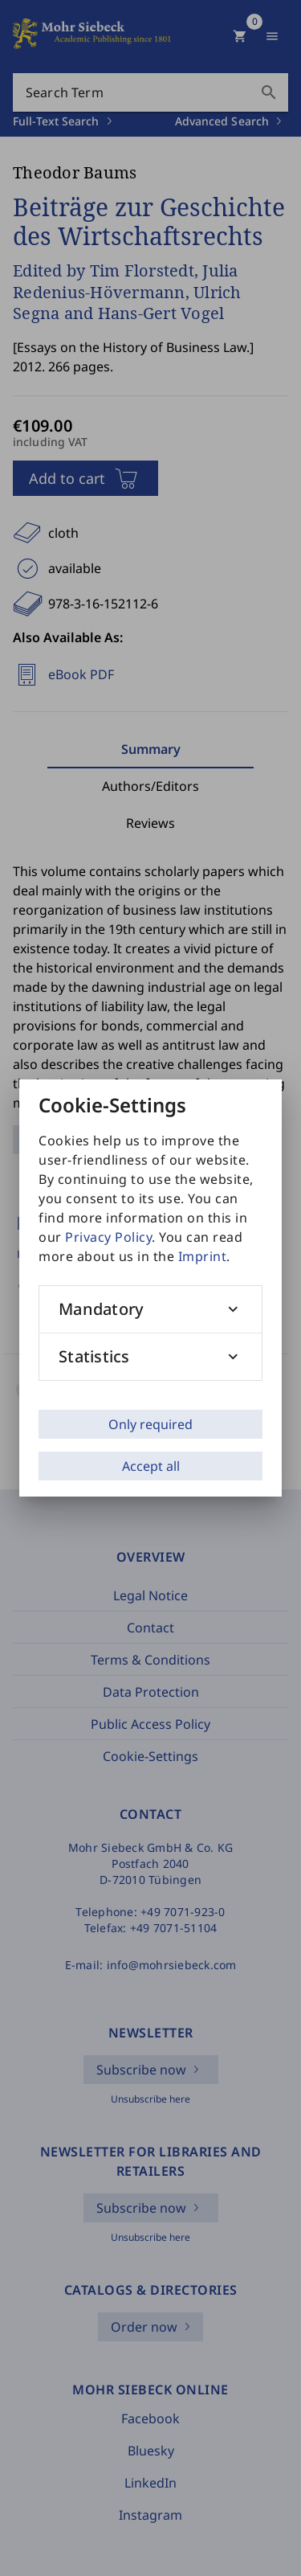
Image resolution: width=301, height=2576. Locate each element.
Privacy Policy (108, 1237)
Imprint (202, 1256)
